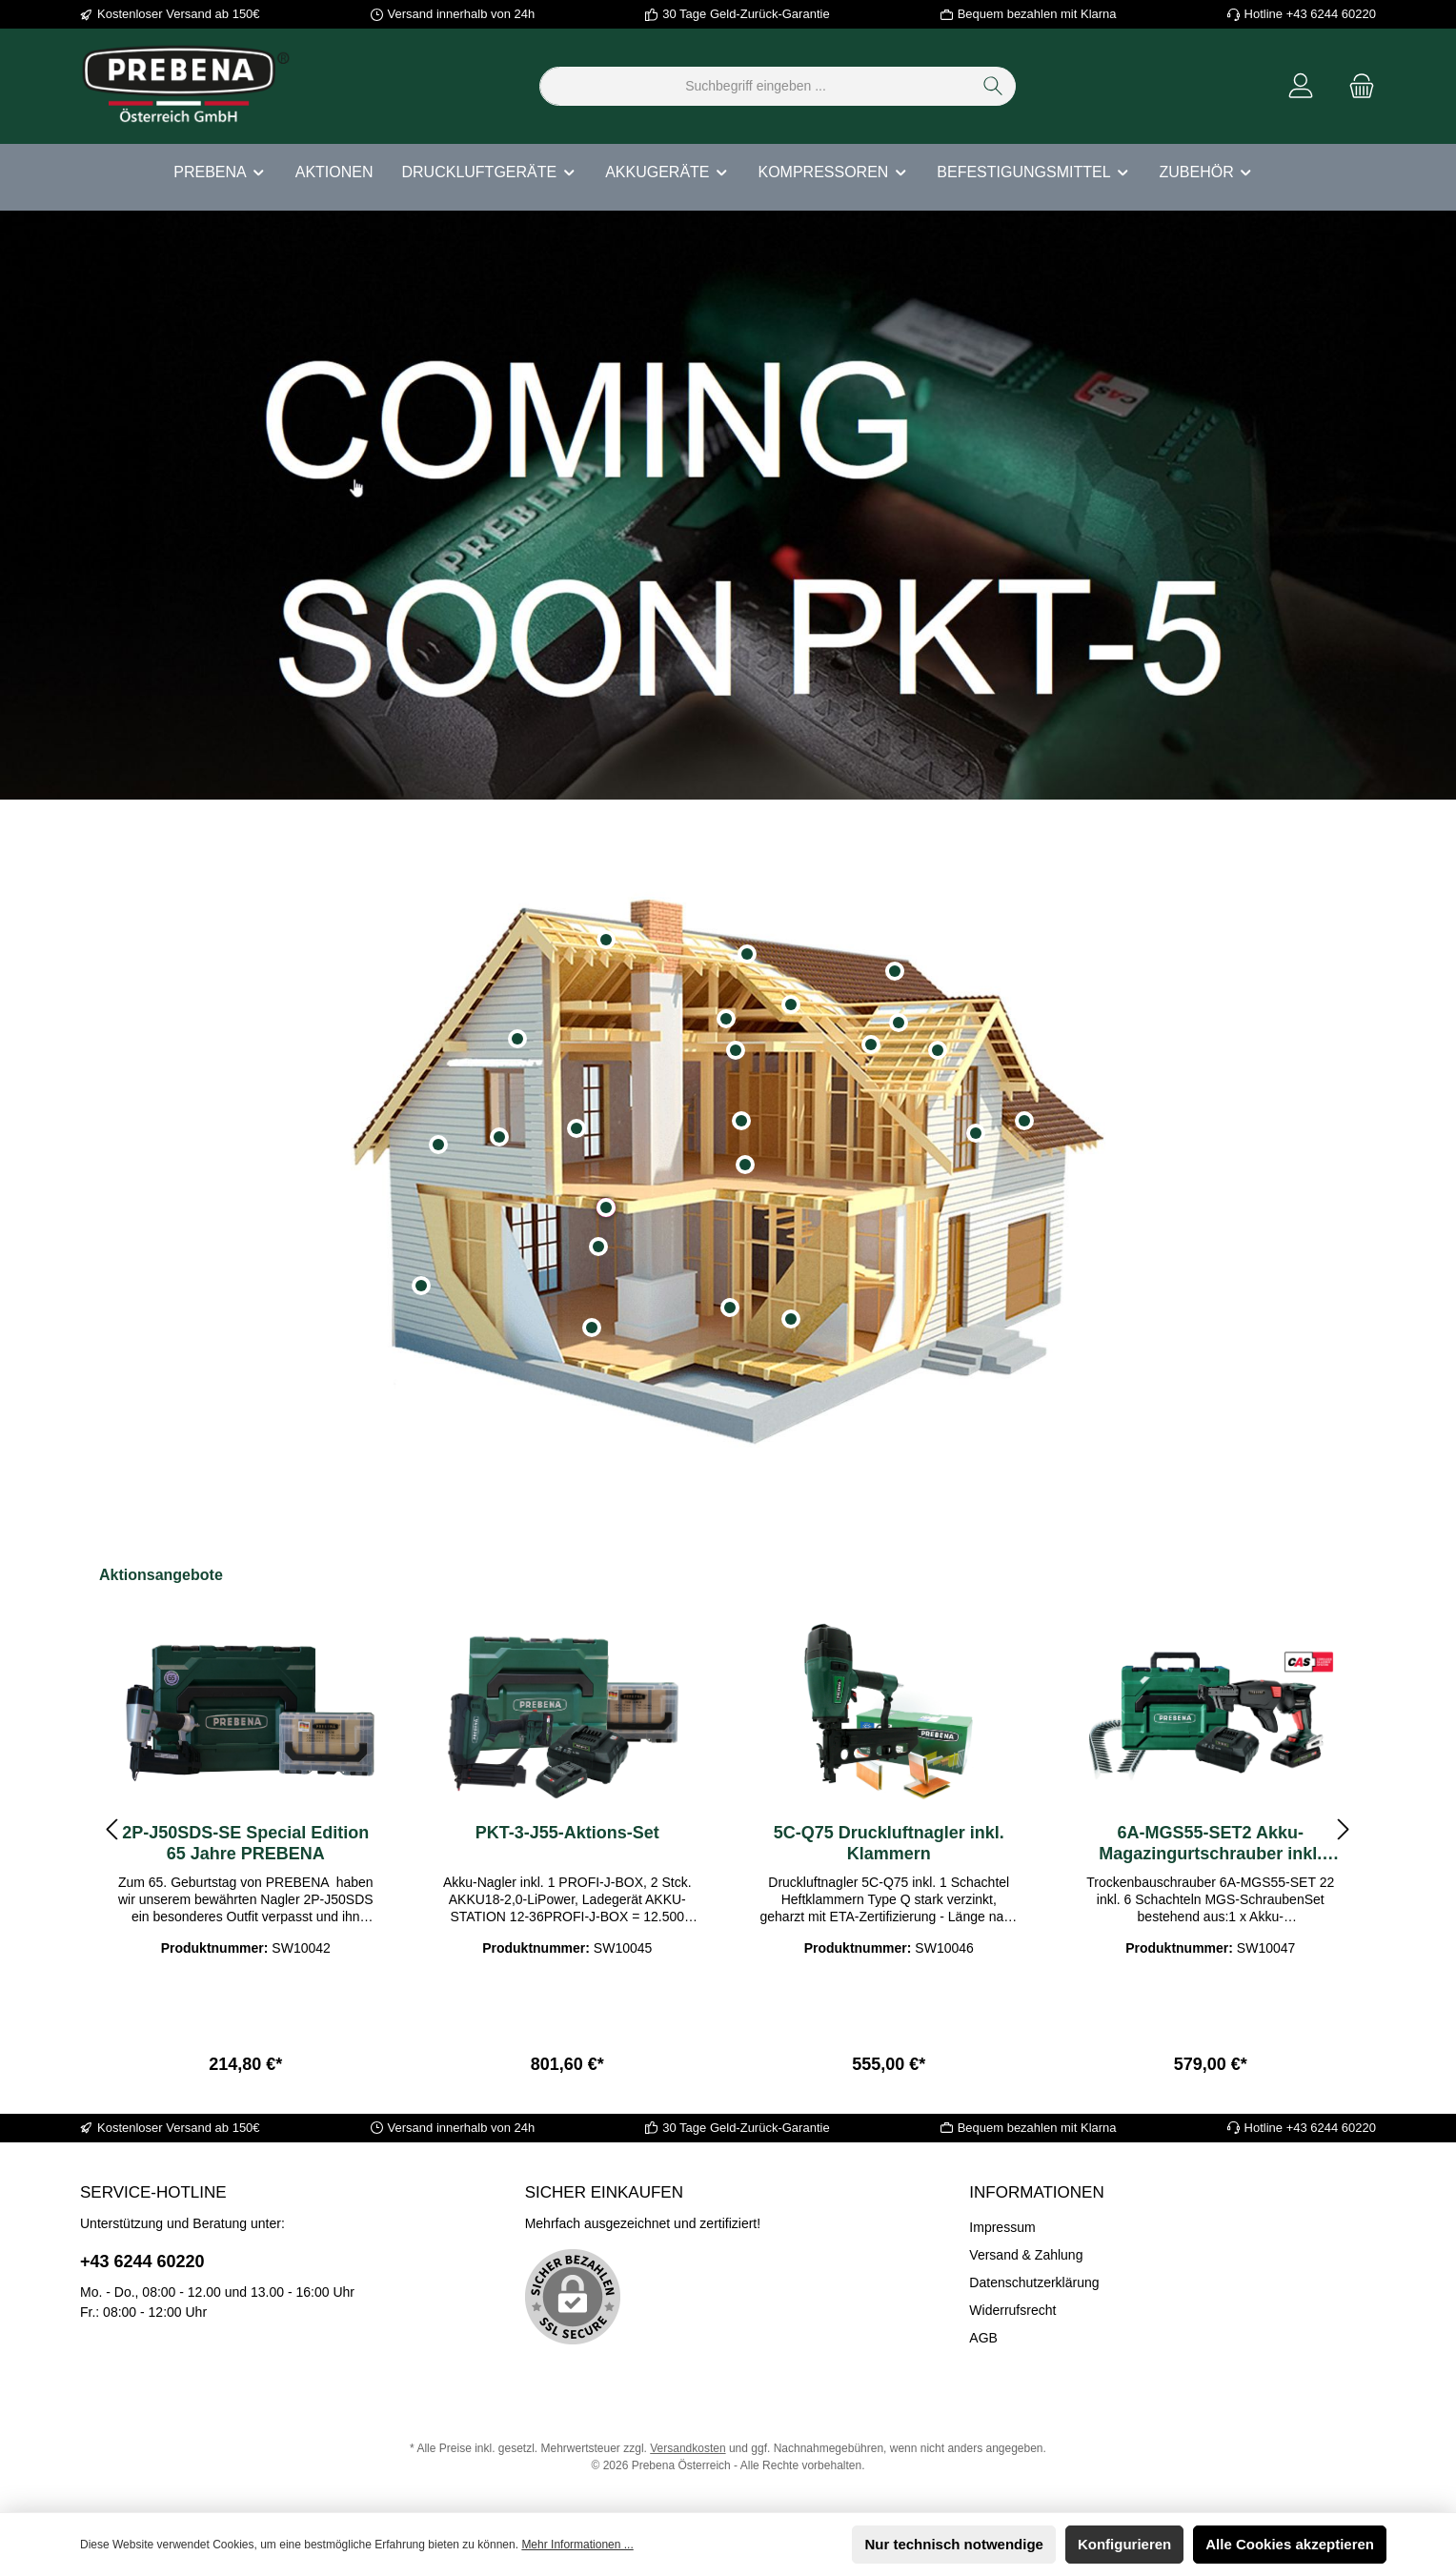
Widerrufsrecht (1012, 2310)
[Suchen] (993, 86)
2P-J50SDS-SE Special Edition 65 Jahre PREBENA (245, 1843)
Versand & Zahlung (1025, 2254)
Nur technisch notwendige (953, 2544)
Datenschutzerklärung (1034, 2282)
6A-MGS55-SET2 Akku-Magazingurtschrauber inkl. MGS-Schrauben (1210, 1843)
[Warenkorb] (1356, 86)
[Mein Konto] (1300, 86)
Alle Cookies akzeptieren (1289, 2544)
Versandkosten (687, 2448)
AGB (983, 2337)
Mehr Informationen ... (577, 2544)
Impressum (1002, 2227)
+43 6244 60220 (142, 2261)
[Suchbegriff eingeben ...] (755, 86)
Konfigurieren (1124, 2544)
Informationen (1036, 2192)
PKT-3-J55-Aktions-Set (567, 1832)
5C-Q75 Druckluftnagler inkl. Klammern (889, 1843)
